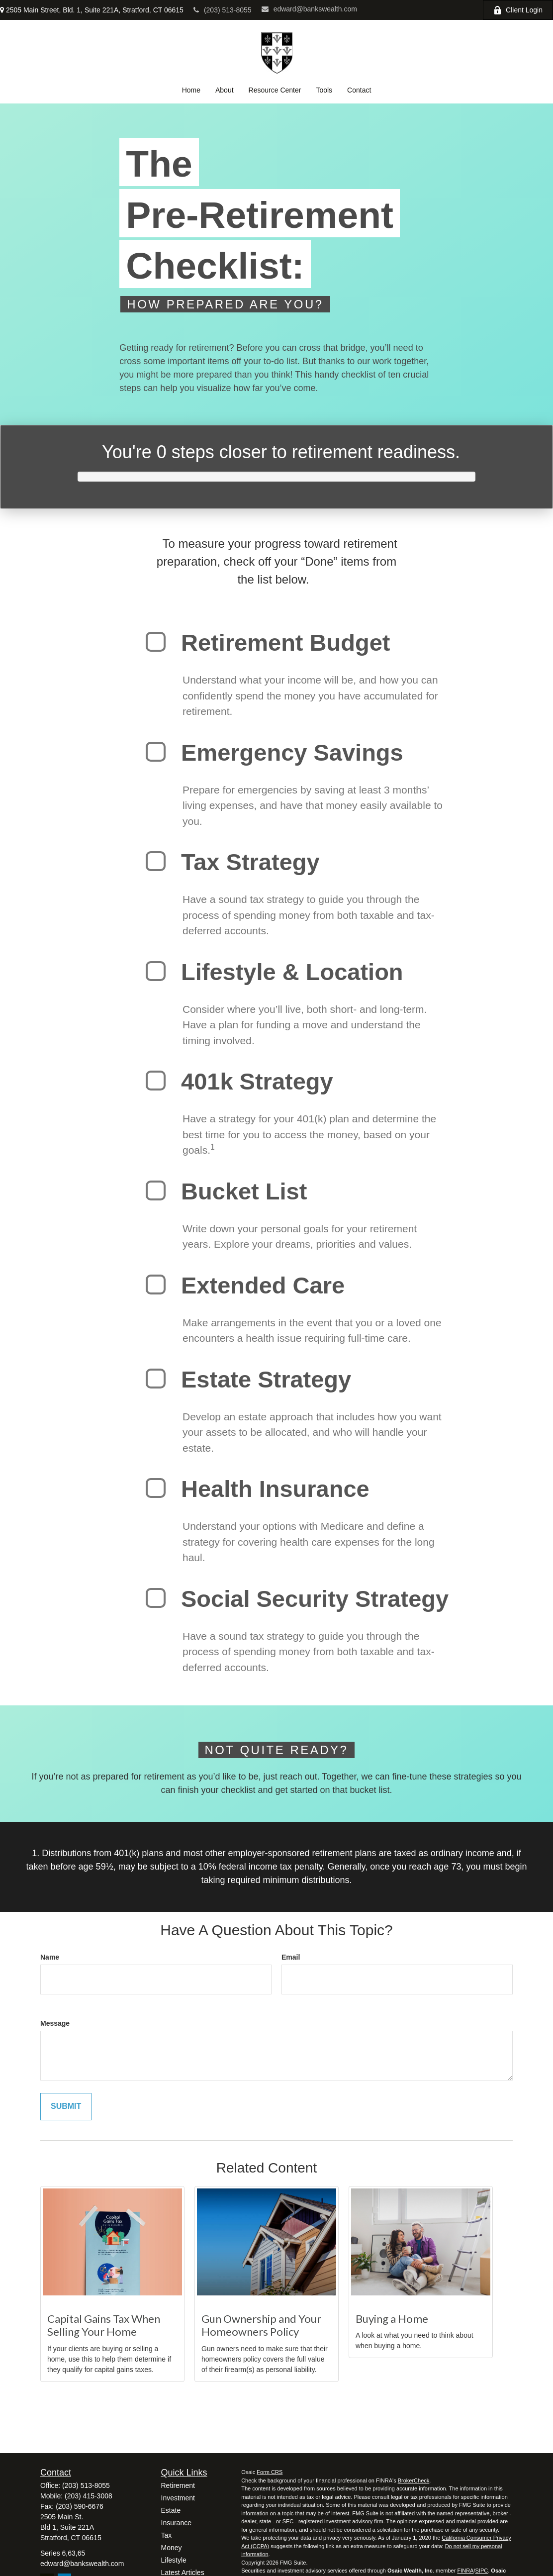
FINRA (465, 2571)
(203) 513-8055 (222, 10)
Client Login (518, 10)
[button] (191, 90)
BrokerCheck (414, 2480)
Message (55, 2023)
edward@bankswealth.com (309, 9)
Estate (171, 2510)
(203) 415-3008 (88, 2496)
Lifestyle (173, 2560)
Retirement (178, 2485)
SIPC (481, 2571)
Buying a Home (392, 2318)
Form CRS (269, 2472)
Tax (166, 2535)
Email (290, 1957)
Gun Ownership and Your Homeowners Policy (261, 2325)
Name (49, 1957)
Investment (178, 2498)
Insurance (176, 2523)
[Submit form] (66, 2106)
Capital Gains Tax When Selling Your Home (103, 2325)
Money (171, 2548)
